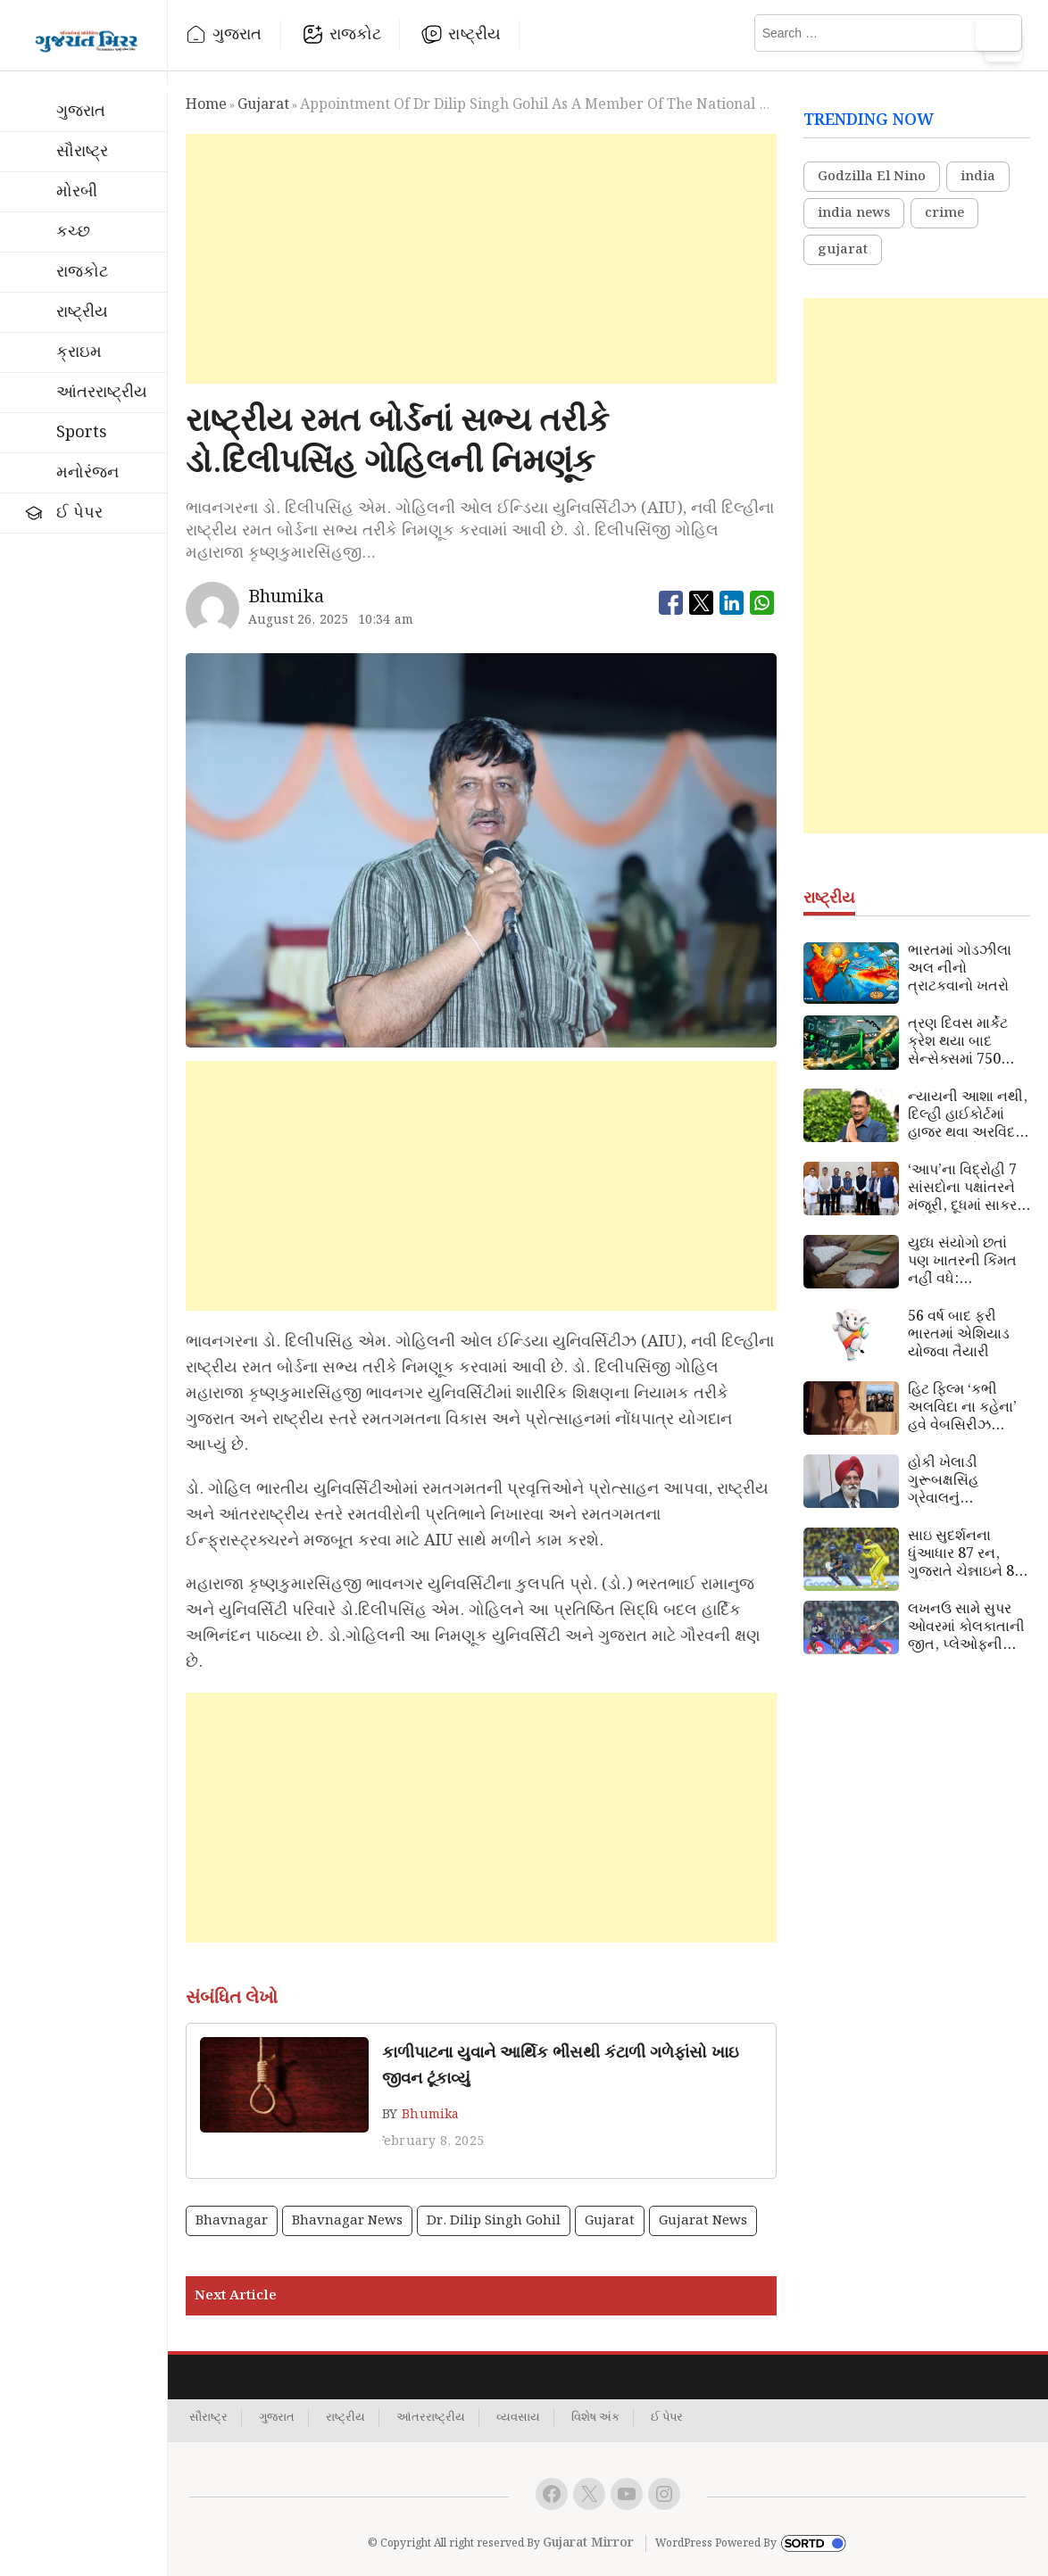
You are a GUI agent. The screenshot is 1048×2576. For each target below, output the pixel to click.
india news (854, 213)
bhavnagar (231, 2221)
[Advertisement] (482, 259)
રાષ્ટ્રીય (474, 34)
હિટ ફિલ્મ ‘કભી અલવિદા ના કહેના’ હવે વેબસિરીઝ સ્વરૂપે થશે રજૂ (962, 1408)
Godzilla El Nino (872, 176)
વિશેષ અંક (595, 2418)
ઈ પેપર (79, 513)
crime (944, 213)
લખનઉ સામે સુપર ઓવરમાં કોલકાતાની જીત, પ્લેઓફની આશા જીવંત (966, 1627)
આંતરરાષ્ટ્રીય (101, 392)
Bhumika (430, 2115)
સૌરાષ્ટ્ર (82, 151)
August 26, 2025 (298, 620)
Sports (81, 432)
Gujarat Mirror (588, 2543)
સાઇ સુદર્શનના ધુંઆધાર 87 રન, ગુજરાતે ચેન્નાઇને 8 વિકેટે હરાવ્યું (961, 1554)
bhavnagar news (347, 2221)
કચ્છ (73, 231)
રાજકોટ (355, 34)
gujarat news (703, 2221)
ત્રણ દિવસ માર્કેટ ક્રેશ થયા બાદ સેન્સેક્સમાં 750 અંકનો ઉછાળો (958, 1042)
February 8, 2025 (431, 2141)
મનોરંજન (87, 472)
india (978, 176)
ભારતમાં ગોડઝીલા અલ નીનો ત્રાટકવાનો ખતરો (959, 969)
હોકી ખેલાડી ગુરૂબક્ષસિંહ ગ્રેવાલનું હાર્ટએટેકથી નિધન (961, 1481)
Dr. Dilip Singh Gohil (494, 2221)
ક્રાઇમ (79, 352)
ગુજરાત (237, 34)
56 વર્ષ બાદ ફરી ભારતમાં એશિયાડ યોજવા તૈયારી (959, 1335)
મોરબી (76, 191)
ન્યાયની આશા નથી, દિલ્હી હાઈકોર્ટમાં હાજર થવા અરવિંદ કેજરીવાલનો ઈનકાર (967, 1115)
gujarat (263, 105)
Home (206, 105)
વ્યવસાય (518, 2418)
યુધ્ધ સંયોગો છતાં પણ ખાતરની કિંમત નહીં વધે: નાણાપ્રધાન (962, 1261)
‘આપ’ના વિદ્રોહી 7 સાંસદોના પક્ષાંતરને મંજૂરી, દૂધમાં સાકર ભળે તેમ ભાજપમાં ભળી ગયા (962, 1188)
